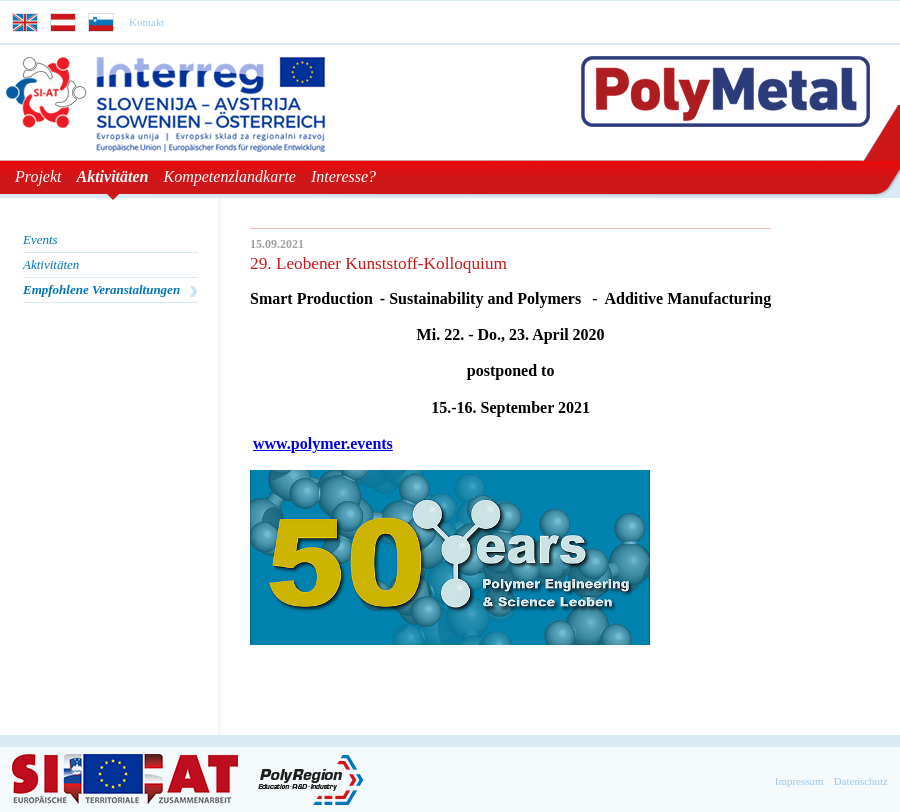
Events (40, 239)
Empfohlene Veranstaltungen (101, 289)
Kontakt (146, 22)
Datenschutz (861, 781)
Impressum (799, 781)
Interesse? (343, 176)
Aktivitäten (113, 176)
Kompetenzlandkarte (230, 176)
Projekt (38, 176)
